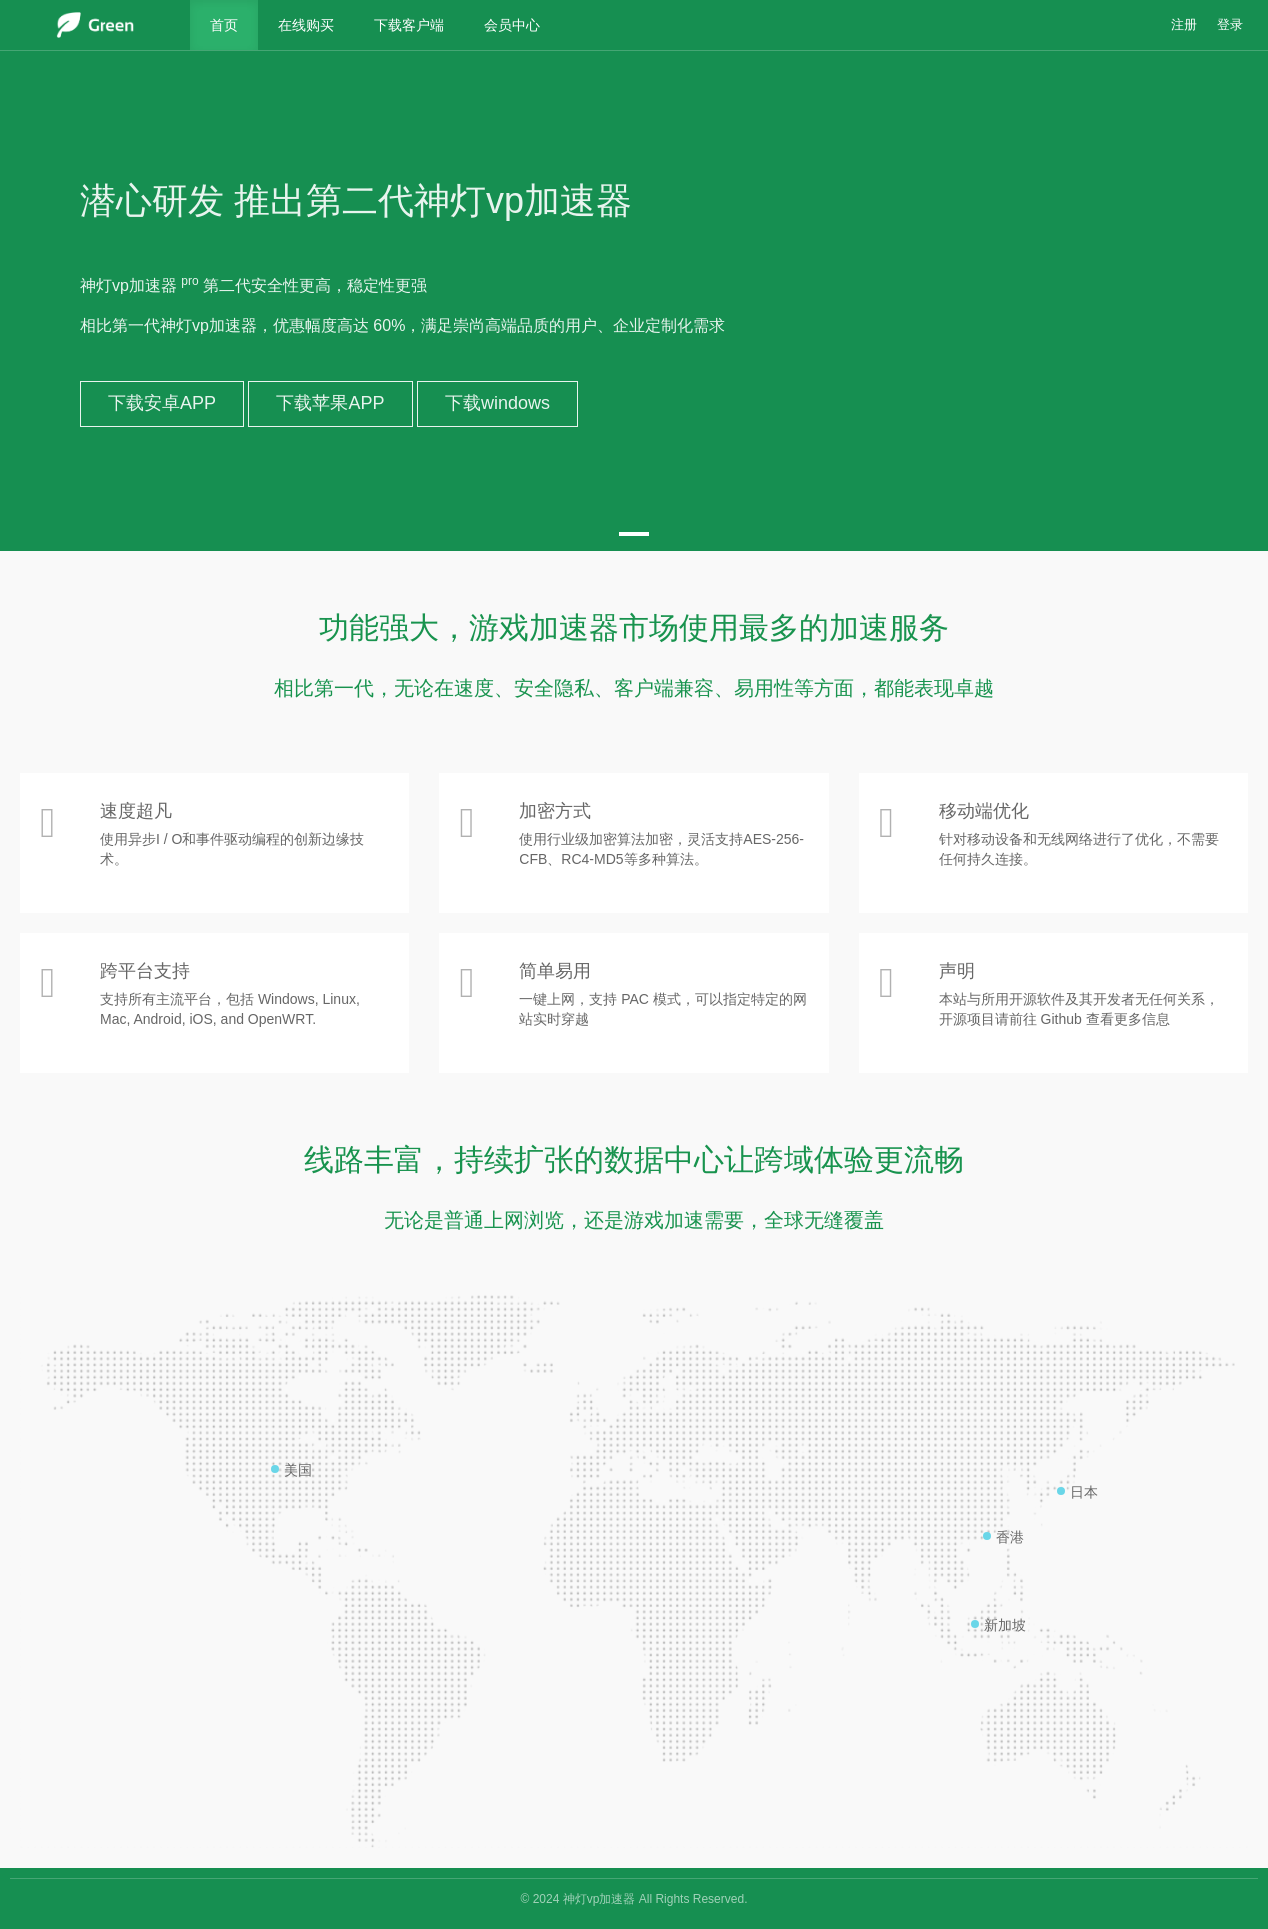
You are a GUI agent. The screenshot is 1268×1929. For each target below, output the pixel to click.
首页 (224, 25)
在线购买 (306, 25)
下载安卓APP (162, 403)
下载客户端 (409, 25)
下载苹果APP (330, 403)
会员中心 (512, 25)
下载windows (497, 403)
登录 (1230, 25)
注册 (1184, 25)
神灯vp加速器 (599, 1899)
